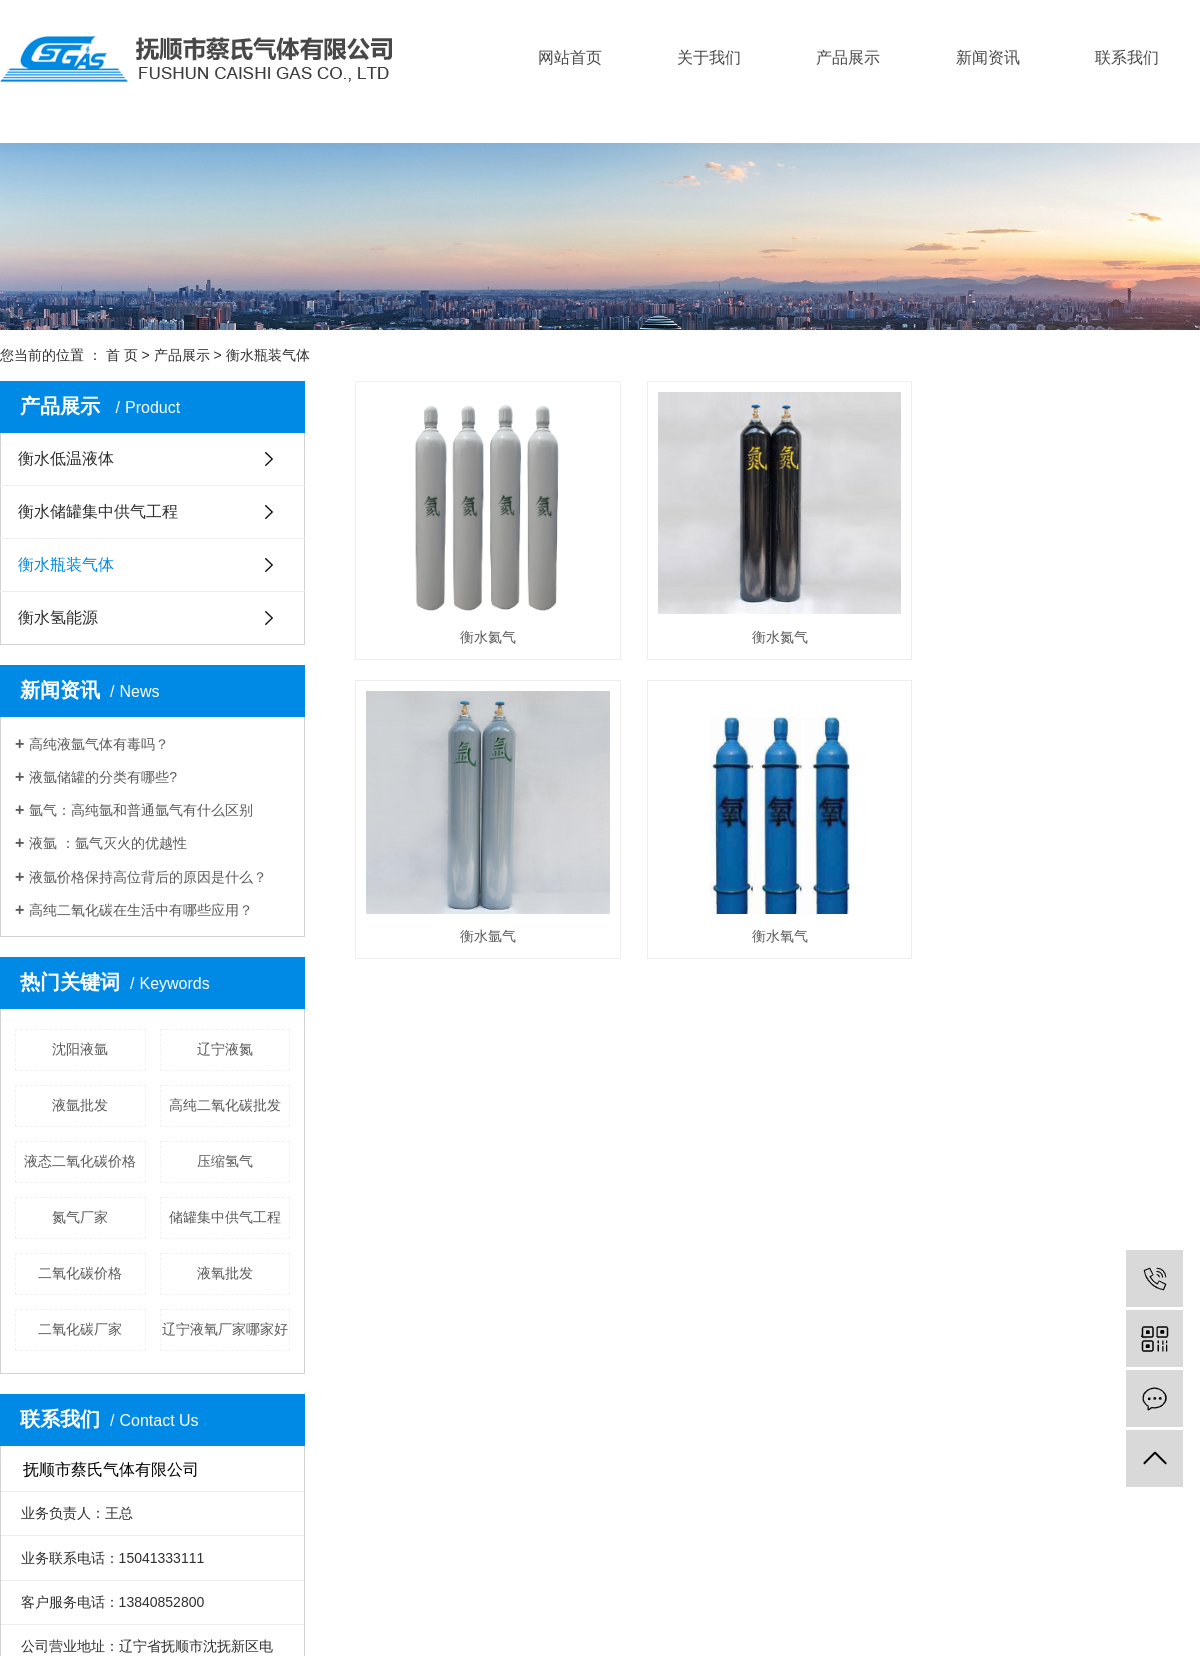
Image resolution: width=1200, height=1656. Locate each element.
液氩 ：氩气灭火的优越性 (108, 843)
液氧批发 (225, 1273)
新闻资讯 (988, 57)
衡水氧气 (787, 945)
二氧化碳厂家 (80, 1329)
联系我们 (1127, 57)
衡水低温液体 (66, 458)
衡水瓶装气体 (268, 355)
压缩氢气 (225, 1161)
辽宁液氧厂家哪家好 (225, 1329)
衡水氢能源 (58, 617)
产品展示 (848, 57)
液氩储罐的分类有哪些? (103, 777)
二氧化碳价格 (80, 1273)
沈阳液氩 (80, 1049)
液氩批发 (80, 1105)
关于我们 (709, 57)
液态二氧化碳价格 (80, 1161)
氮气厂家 (80, 1217)
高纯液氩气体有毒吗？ (99, 744)
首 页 (122, 355)
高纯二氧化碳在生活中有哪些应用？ (141, 910)
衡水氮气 (787, 641)
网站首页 (570, 57)
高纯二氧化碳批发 (225, 1105)
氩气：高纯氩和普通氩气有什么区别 (141, 810)
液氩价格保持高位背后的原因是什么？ (148, 877)
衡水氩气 (491, 945)
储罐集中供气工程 (225, 1217)
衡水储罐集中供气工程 (98, 511)
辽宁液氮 (225, 1049)
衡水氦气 (491, 641)
